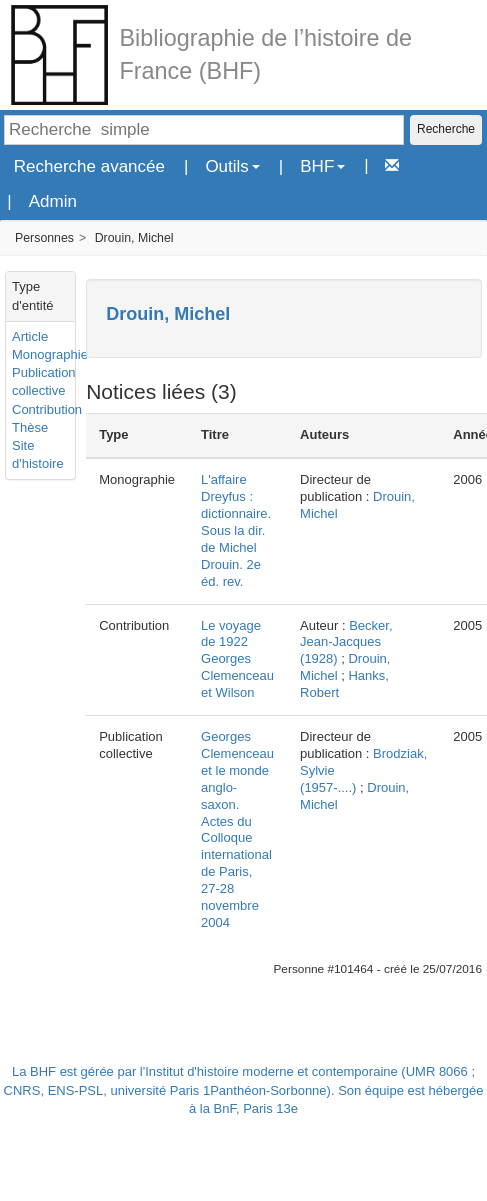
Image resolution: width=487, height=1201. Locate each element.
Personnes (44, 238)
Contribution (47, 409)
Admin (53, 201)
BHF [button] (322, 166)
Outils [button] (232, 166)
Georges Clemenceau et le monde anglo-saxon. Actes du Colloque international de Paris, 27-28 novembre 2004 (237, 829)
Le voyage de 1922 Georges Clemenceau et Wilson (237, 659)
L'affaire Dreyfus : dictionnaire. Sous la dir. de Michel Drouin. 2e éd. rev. (236, 530)
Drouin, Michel (134, 238)
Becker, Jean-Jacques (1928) (346, 642)
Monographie (50, 354)
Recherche (446, 129)
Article (30, 336)
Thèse (30, 427)
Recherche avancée (89, 166)
